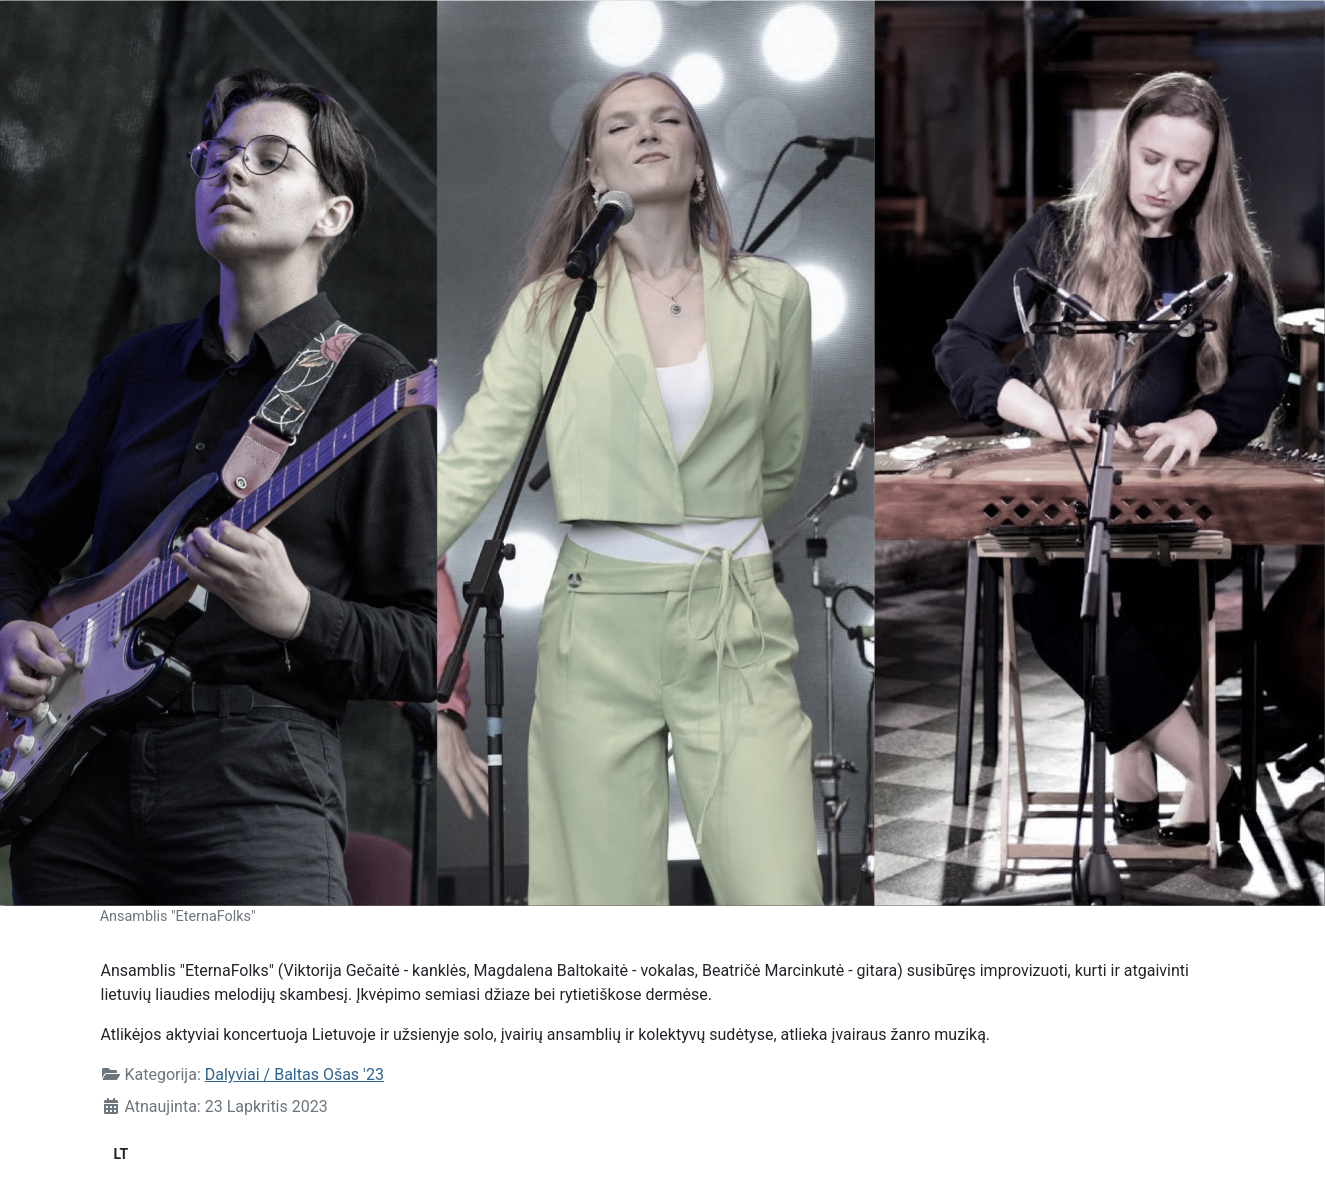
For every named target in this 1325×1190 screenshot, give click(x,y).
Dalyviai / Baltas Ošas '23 (294, 1074)
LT (121, 1154)
